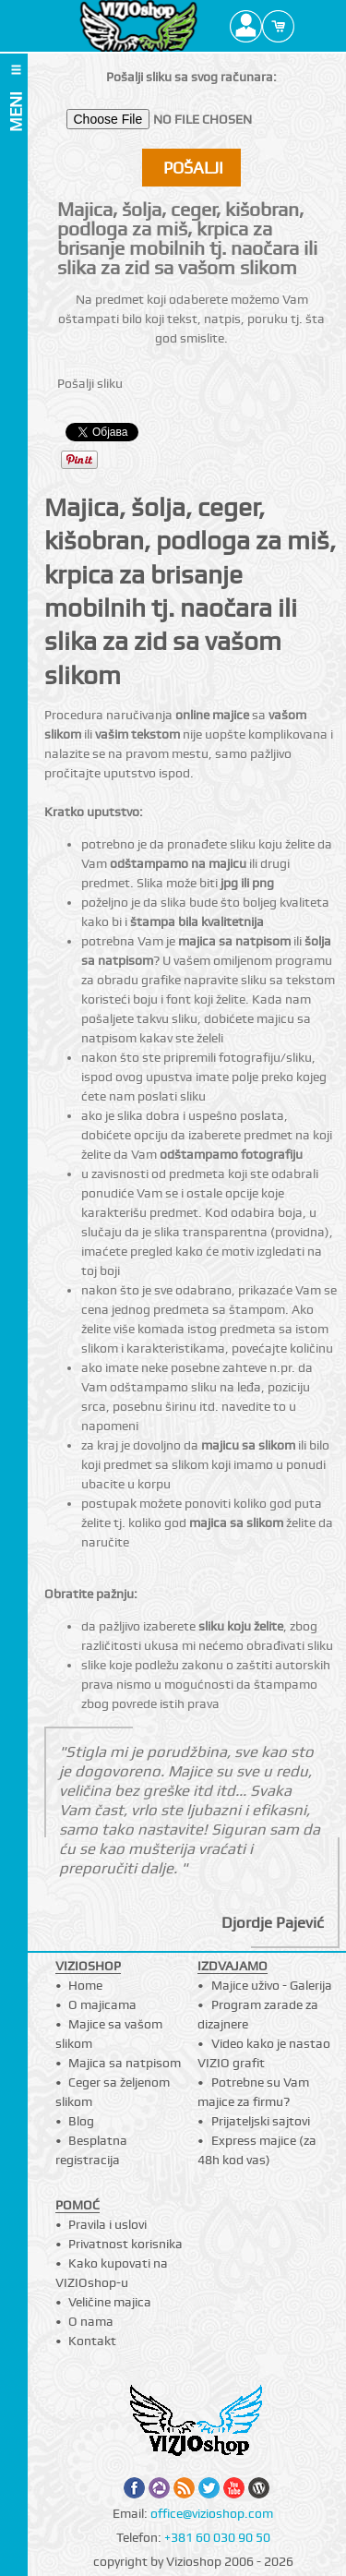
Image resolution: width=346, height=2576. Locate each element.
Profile (246, 25)
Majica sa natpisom (124, 2062)
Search (310, 25)
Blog (81, 2120)
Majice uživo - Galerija (271, 1985)
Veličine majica (109, 2301)
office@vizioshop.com (211, 2513)
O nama (90, 2321)
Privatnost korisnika (125, 2243)
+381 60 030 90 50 (217, 2537)
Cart (278, 25)
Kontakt (92, 2340)
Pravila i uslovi (107, 2224)
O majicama (102, 2004)
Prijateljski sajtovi (260, 2120)
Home (85, 1985)
